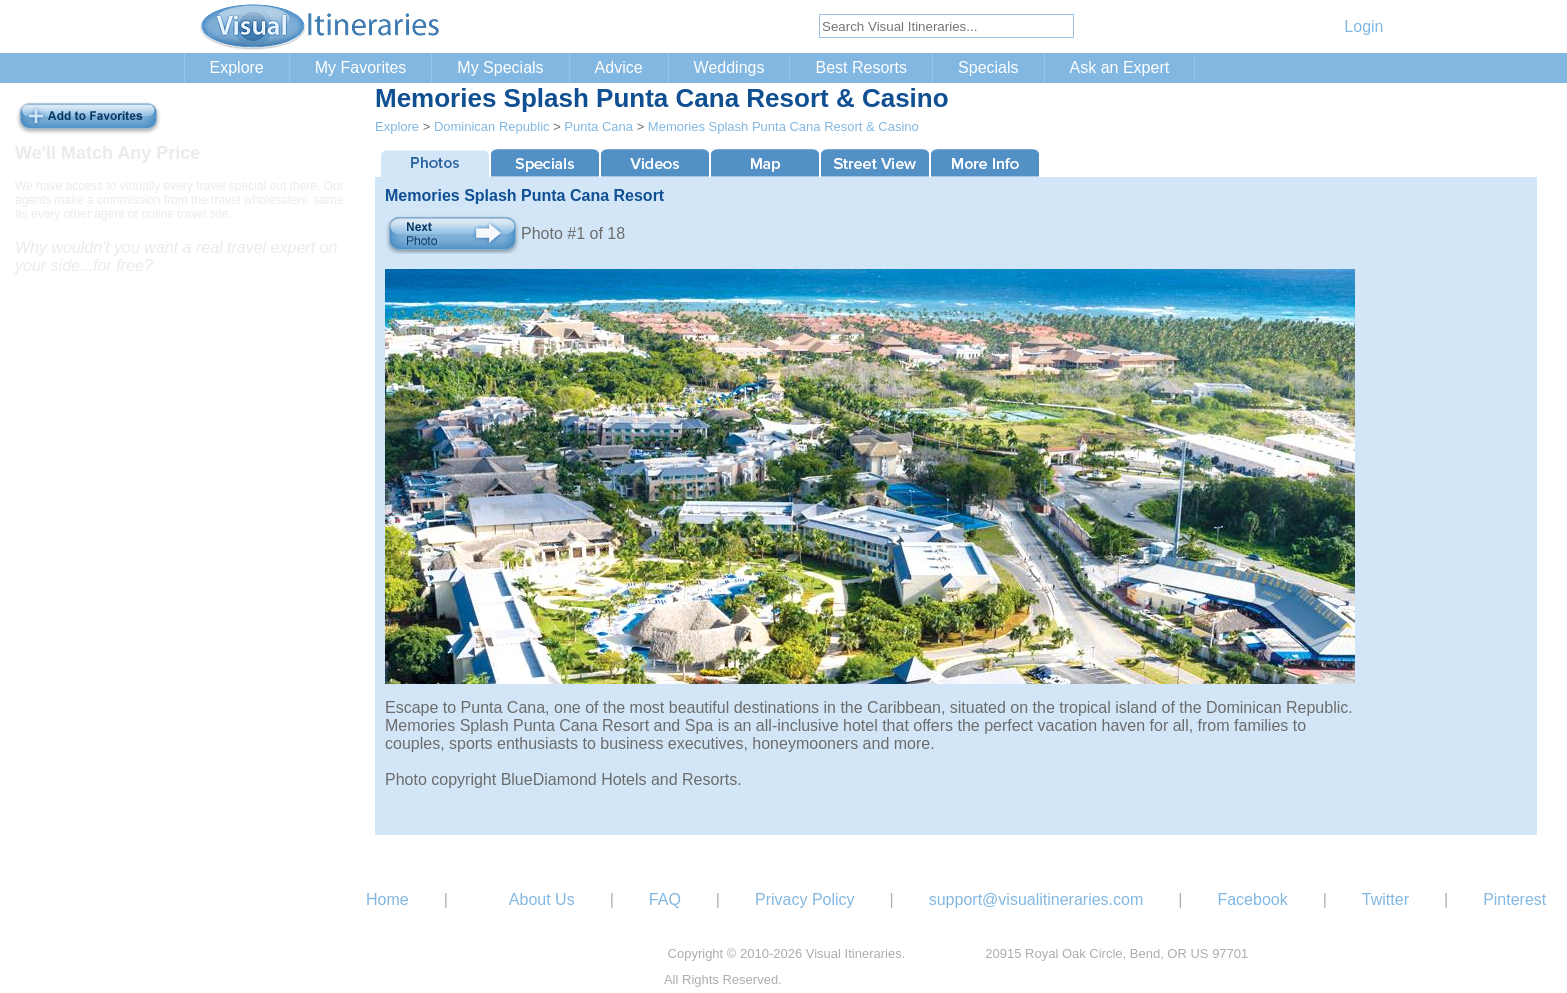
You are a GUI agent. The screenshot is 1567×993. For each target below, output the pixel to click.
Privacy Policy (805, 899)
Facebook (1252, 899)
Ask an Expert (1120, 67)
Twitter (1385, 899)
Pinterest (1514, 899)
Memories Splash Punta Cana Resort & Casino (783, 126)
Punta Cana (598, 126)
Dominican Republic (492, 126)
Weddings (729, 67)
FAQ (665, 899)
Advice (619, 67)
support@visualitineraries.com (1036, 899)
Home (387, 899)
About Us (542, 899)
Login (1363, 26)
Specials (988, 67)
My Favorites (361, 67)
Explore (237, 67)
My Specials (500, 67)
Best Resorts (861, 67)
